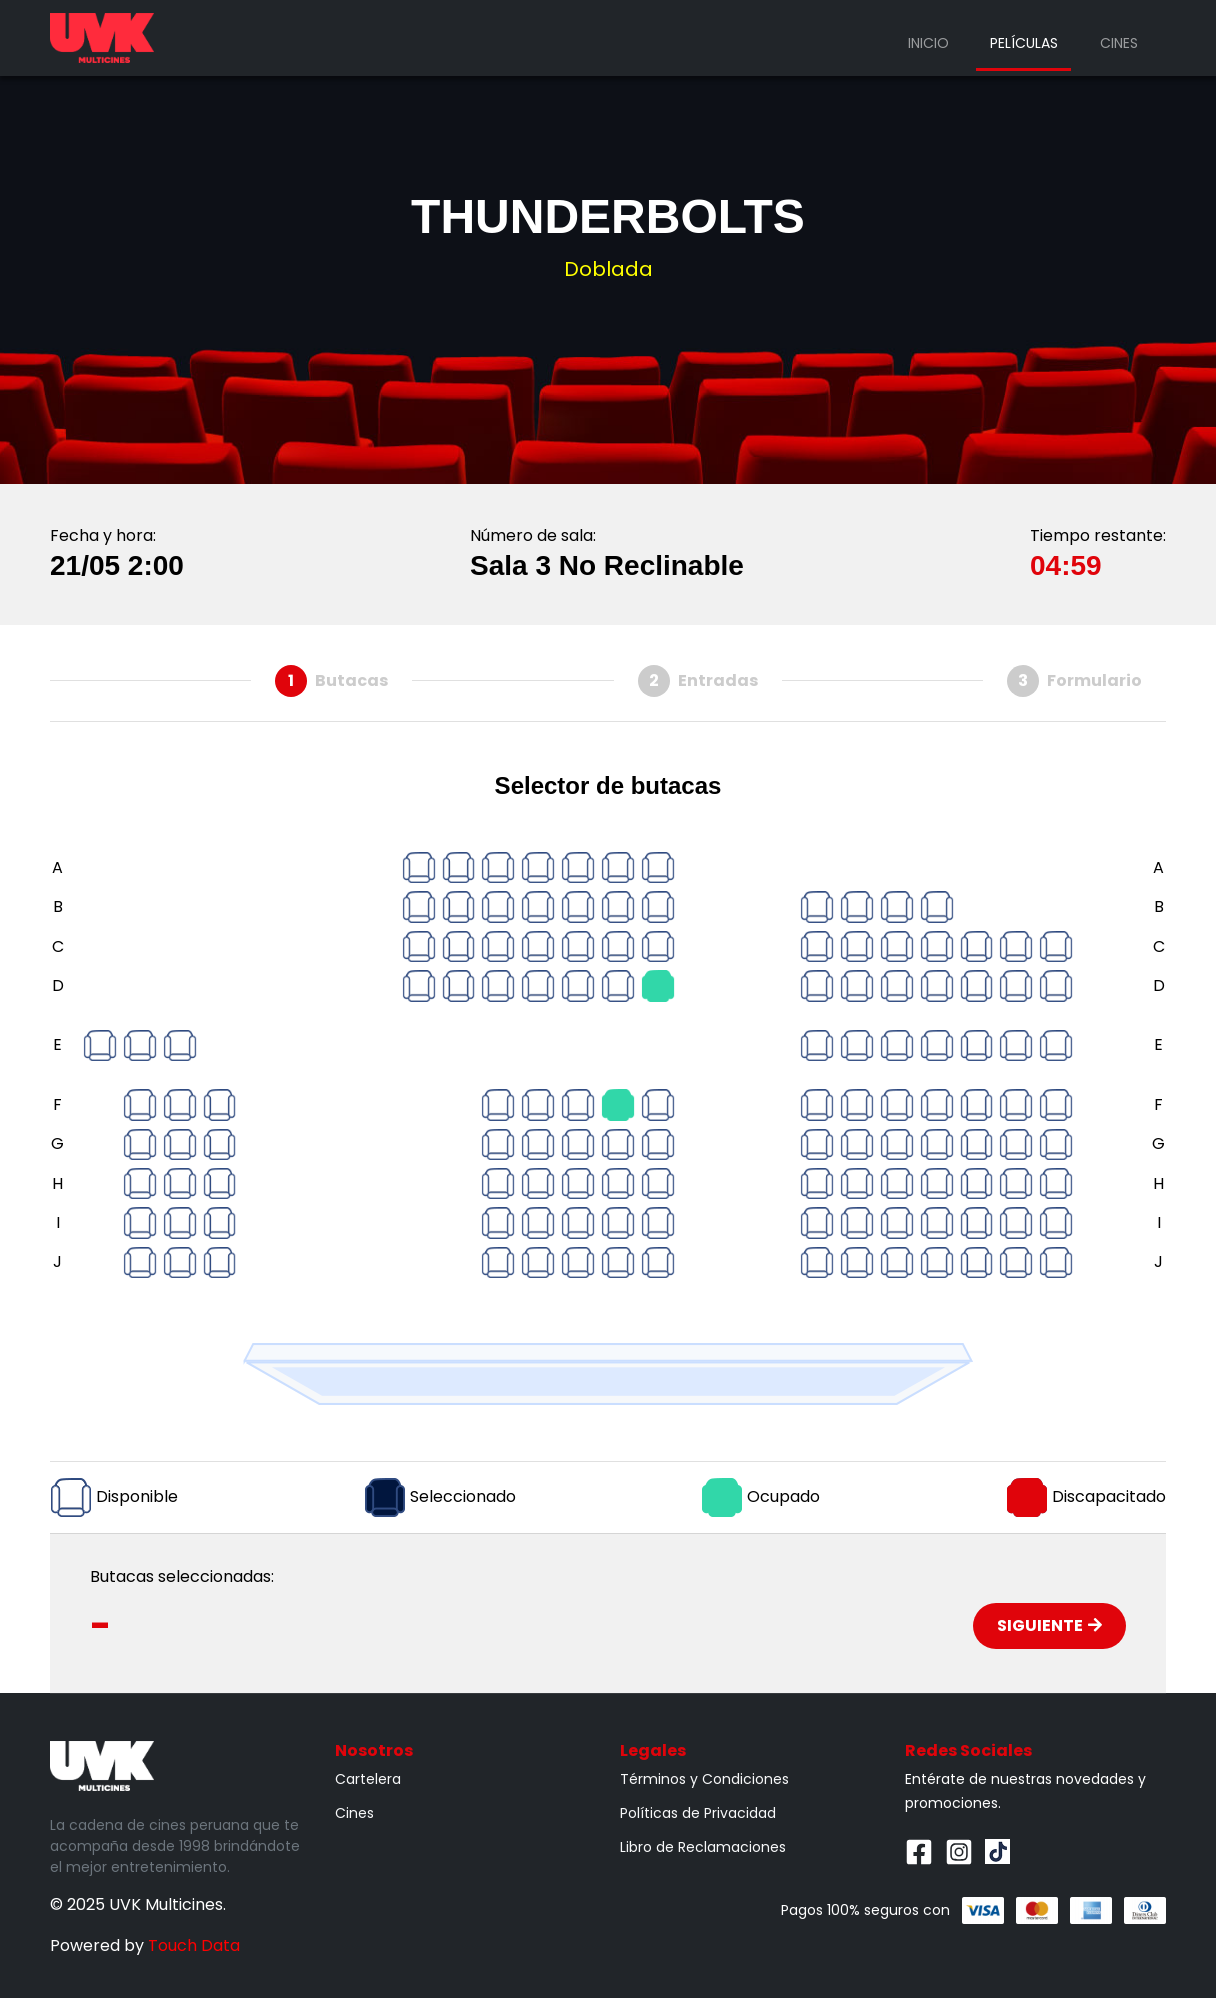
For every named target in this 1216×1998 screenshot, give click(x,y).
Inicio (928, 43)
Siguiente (1049, 1625)
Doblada (608, 269)
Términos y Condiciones (704, 1779)
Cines (1119, 43)
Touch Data (194, 1945)
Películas (1024, 43)
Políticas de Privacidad (698, 1813)
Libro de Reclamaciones (703, 1847)
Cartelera (368, 1779)
